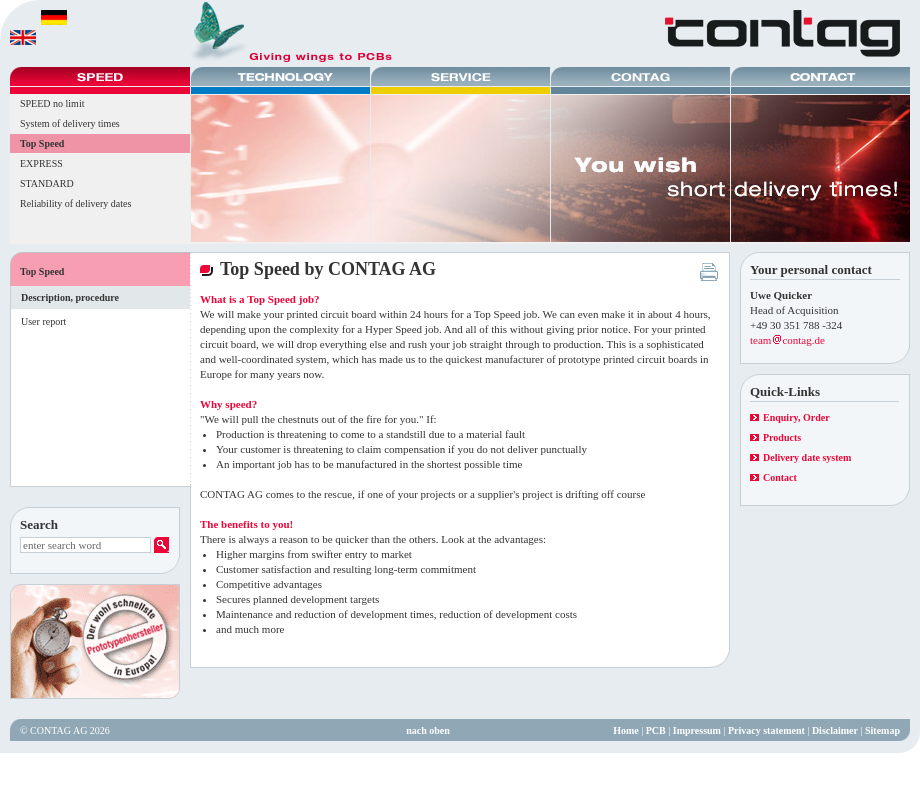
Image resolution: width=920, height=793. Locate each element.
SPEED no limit (52, 103)
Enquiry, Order (796, 417)
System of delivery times (70, 123)
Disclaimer (835, 730)
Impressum (697, 730)
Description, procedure (70, 297)
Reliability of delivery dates (75, 203)
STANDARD (47, 183)
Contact (780, 477)
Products (782, 437)
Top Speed (42, 143)
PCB (656, 730)
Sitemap (882, 730)
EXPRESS (41, 163)
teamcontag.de (787, 340)
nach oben (428, 730)
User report (43, 321)
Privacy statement (766, 730)
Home (626, 730)
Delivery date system (807, 457)
